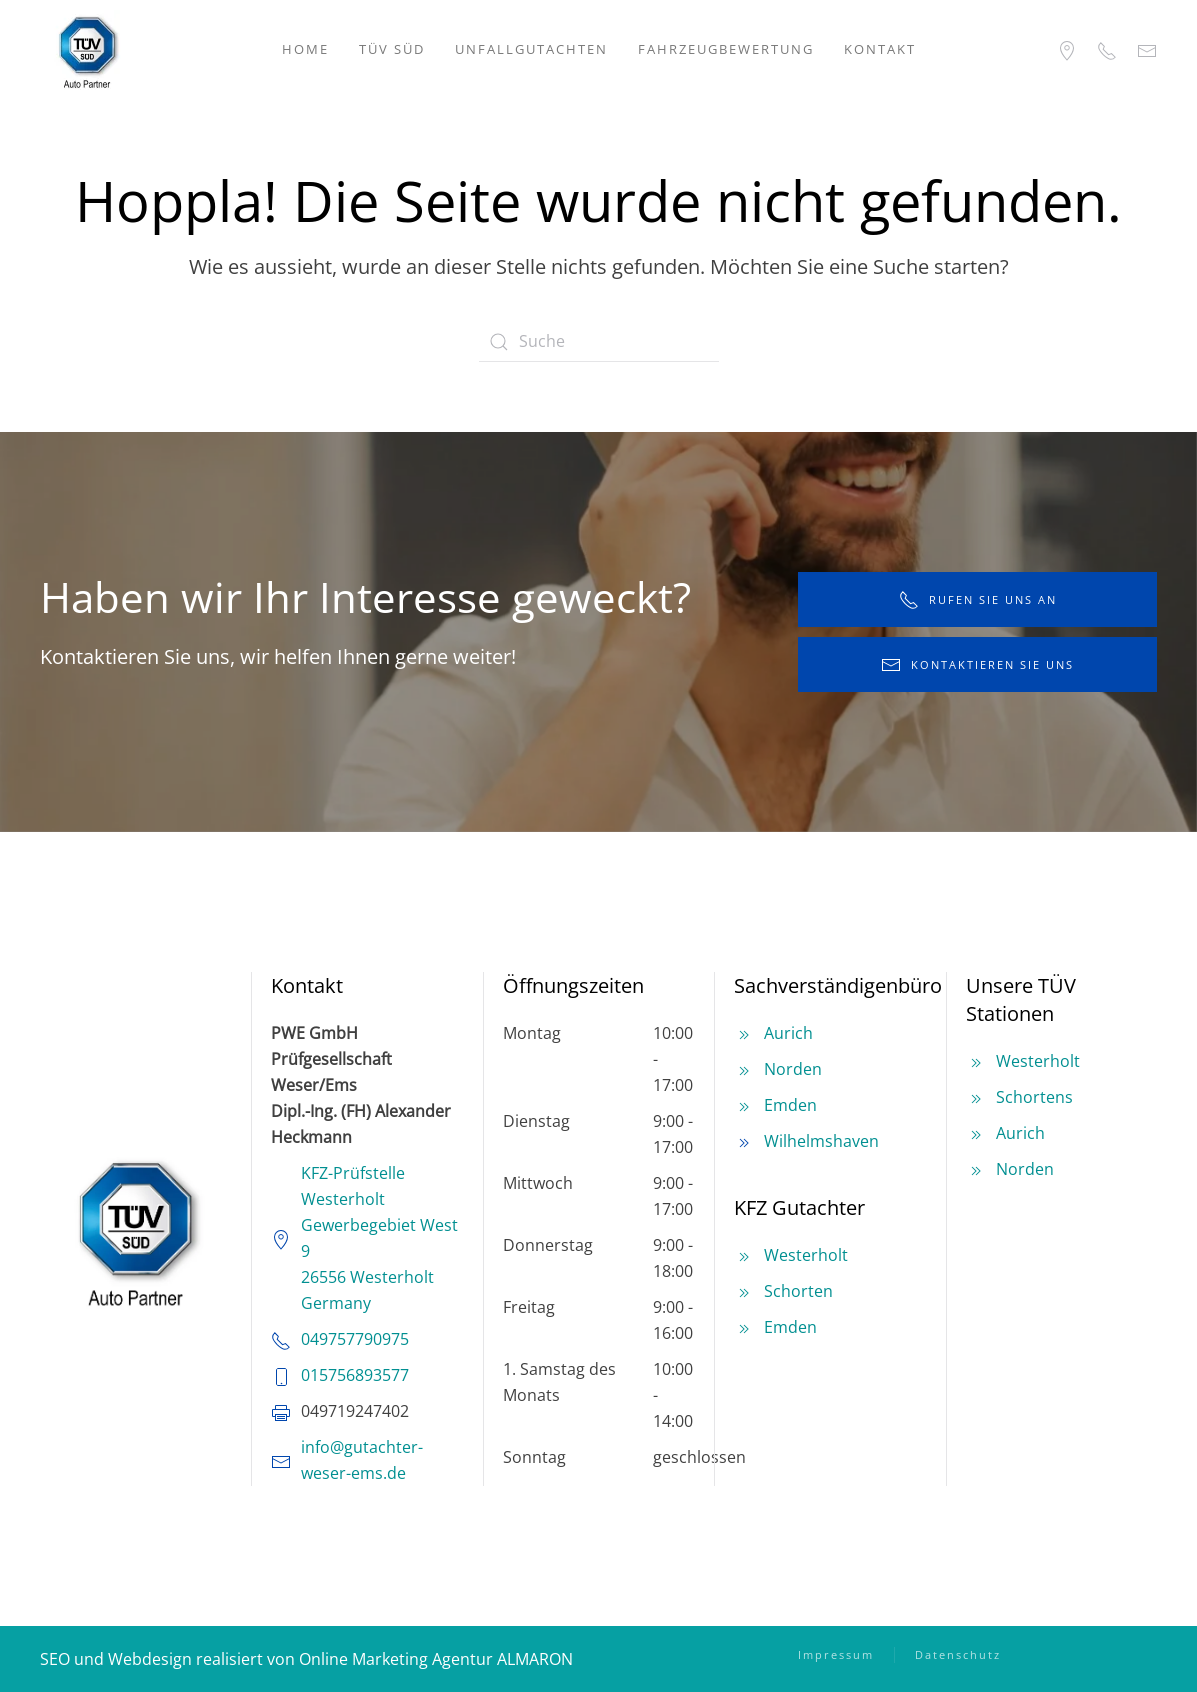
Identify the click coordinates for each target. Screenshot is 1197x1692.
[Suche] (599, 342)
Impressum (836, 1654)
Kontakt (880, 49)
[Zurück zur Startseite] (87, 50)
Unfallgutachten (531, 49)
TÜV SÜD (392, 49)
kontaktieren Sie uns (977, 665)
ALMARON (535, 1659)
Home (305, 49)
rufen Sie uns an (978, 600)
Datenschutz (958, 1654)
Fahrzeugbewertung (726, 49)
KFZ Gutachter (799, 1207)
